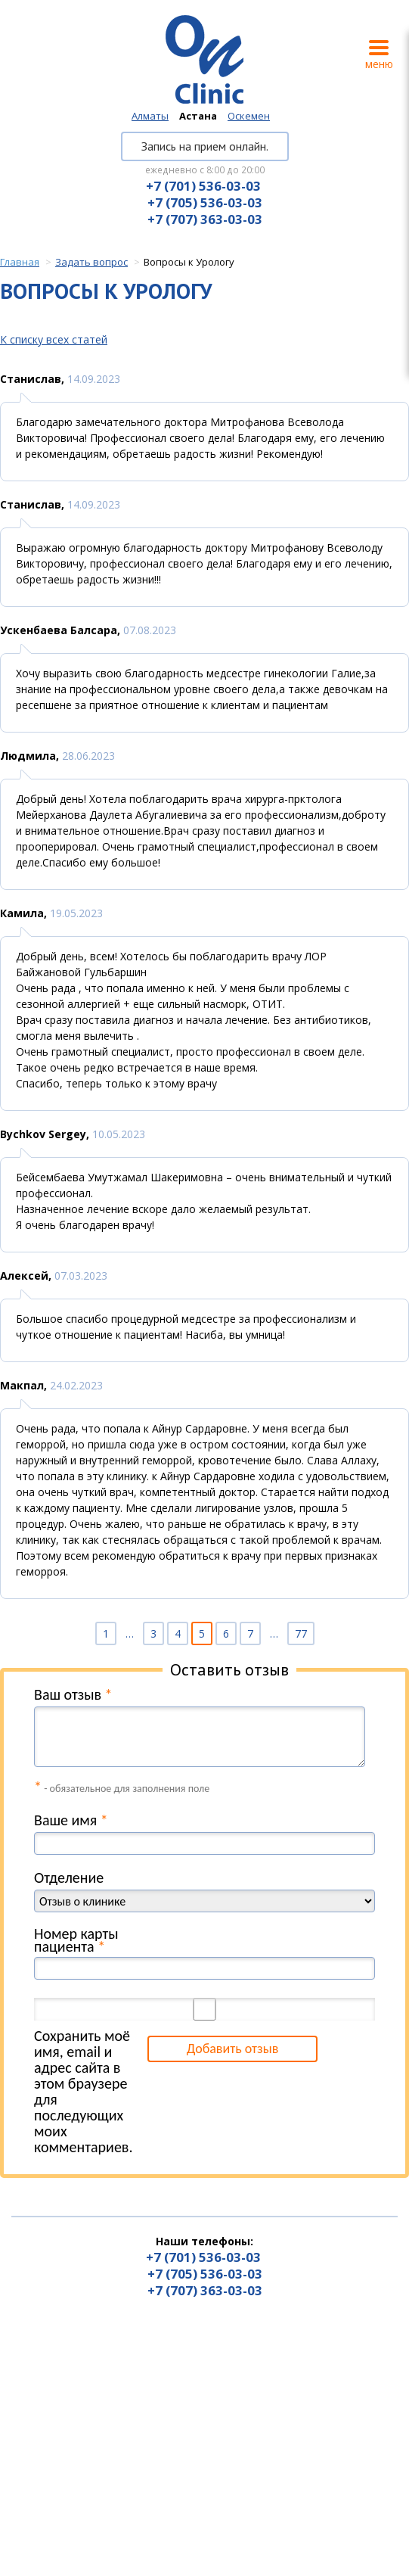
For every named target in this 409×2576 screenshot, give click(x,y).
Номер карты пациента (76, 1940)
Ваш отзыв (73, 1695)
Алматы (150, 116)
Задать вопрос (91, 262)
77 (301, 1633)
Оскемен (249, 116)
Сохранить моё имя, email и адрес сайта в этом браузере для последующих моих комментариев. (83, 2091)
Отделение (69, 1878)
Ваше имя (71, 1820)
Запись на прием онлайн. (204, 146)
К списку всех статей (53, 339)
